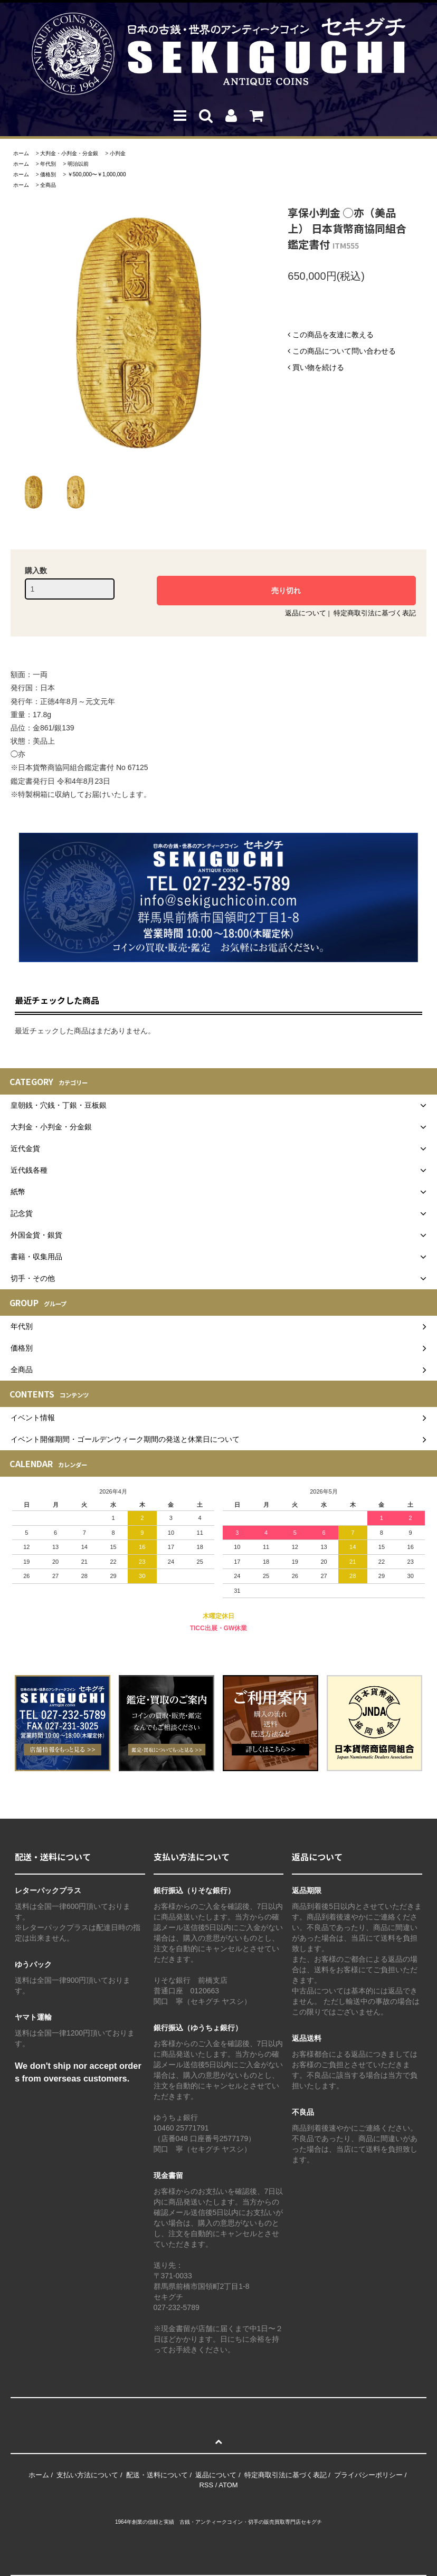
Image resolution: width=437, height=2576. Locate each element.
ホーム (21, 153)
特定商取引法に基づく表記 (375, 613)
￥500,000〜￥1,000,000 (97, 174)
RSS (206, 2485)
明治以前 (78, 164)
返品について (305, 613)
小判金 (118, 153)
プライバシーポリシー (368, 2475)
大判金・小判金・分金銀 (69, 153)
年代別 (48, 164)
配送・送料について (157, 2475)
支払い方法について (87, 2475)
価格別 (48, 174)
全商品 (48, 185)
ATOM (228, 2485)
